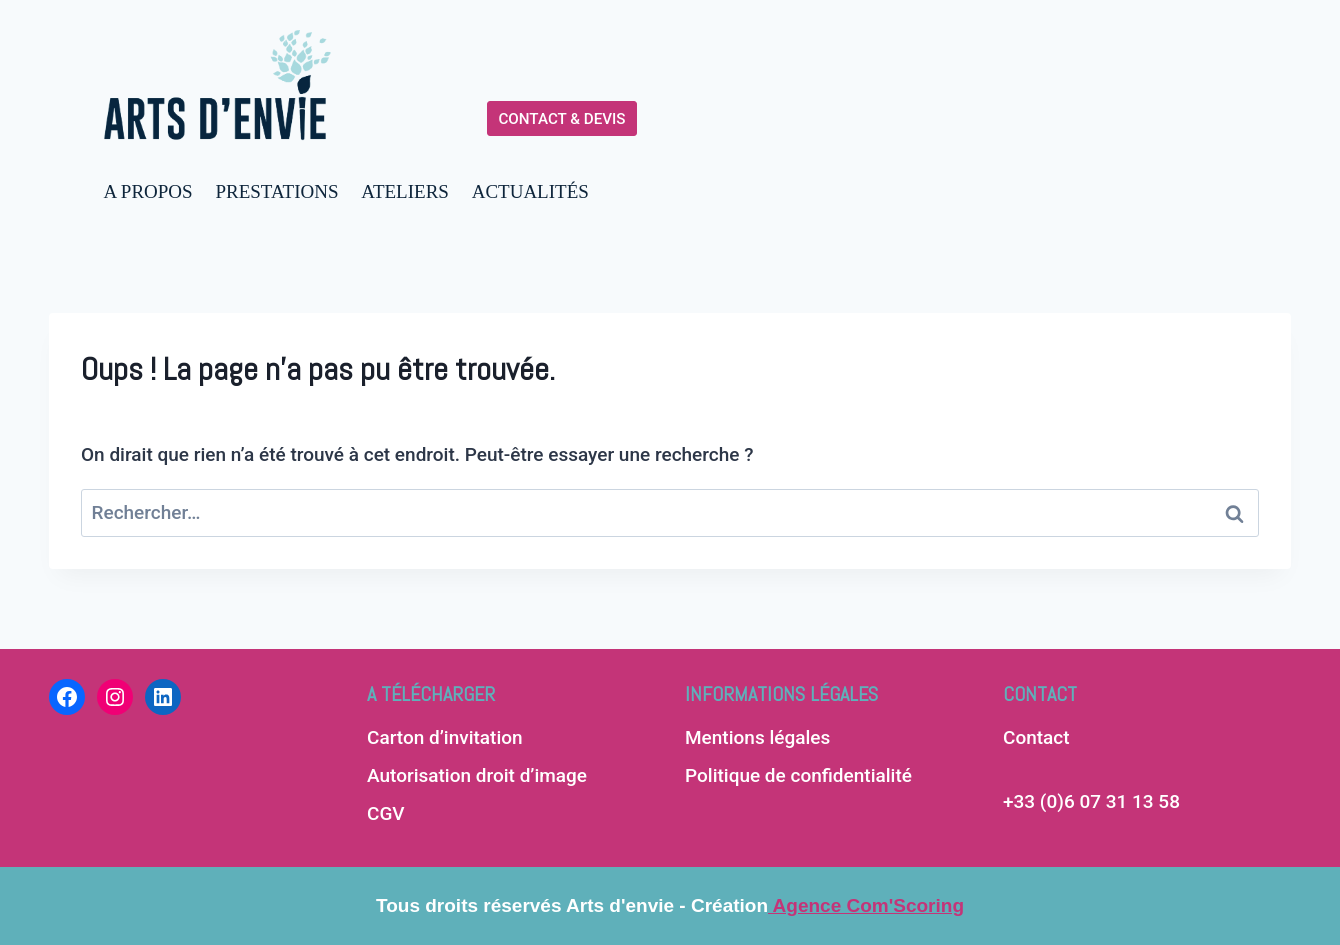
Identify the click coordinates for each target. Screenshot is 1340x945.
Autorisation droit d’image (477, 775)
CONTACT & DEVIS (561, 119)
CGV (386, 813)
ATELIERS (405, 191)
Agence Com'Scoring (866, 905)
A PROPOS (147, 191)
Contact (1036, 737)
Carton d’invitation (445, 737)
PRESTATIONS (276, 191)
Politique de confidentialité (798, 775)
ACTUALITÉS (530, 191)
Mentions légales (757, 737)
